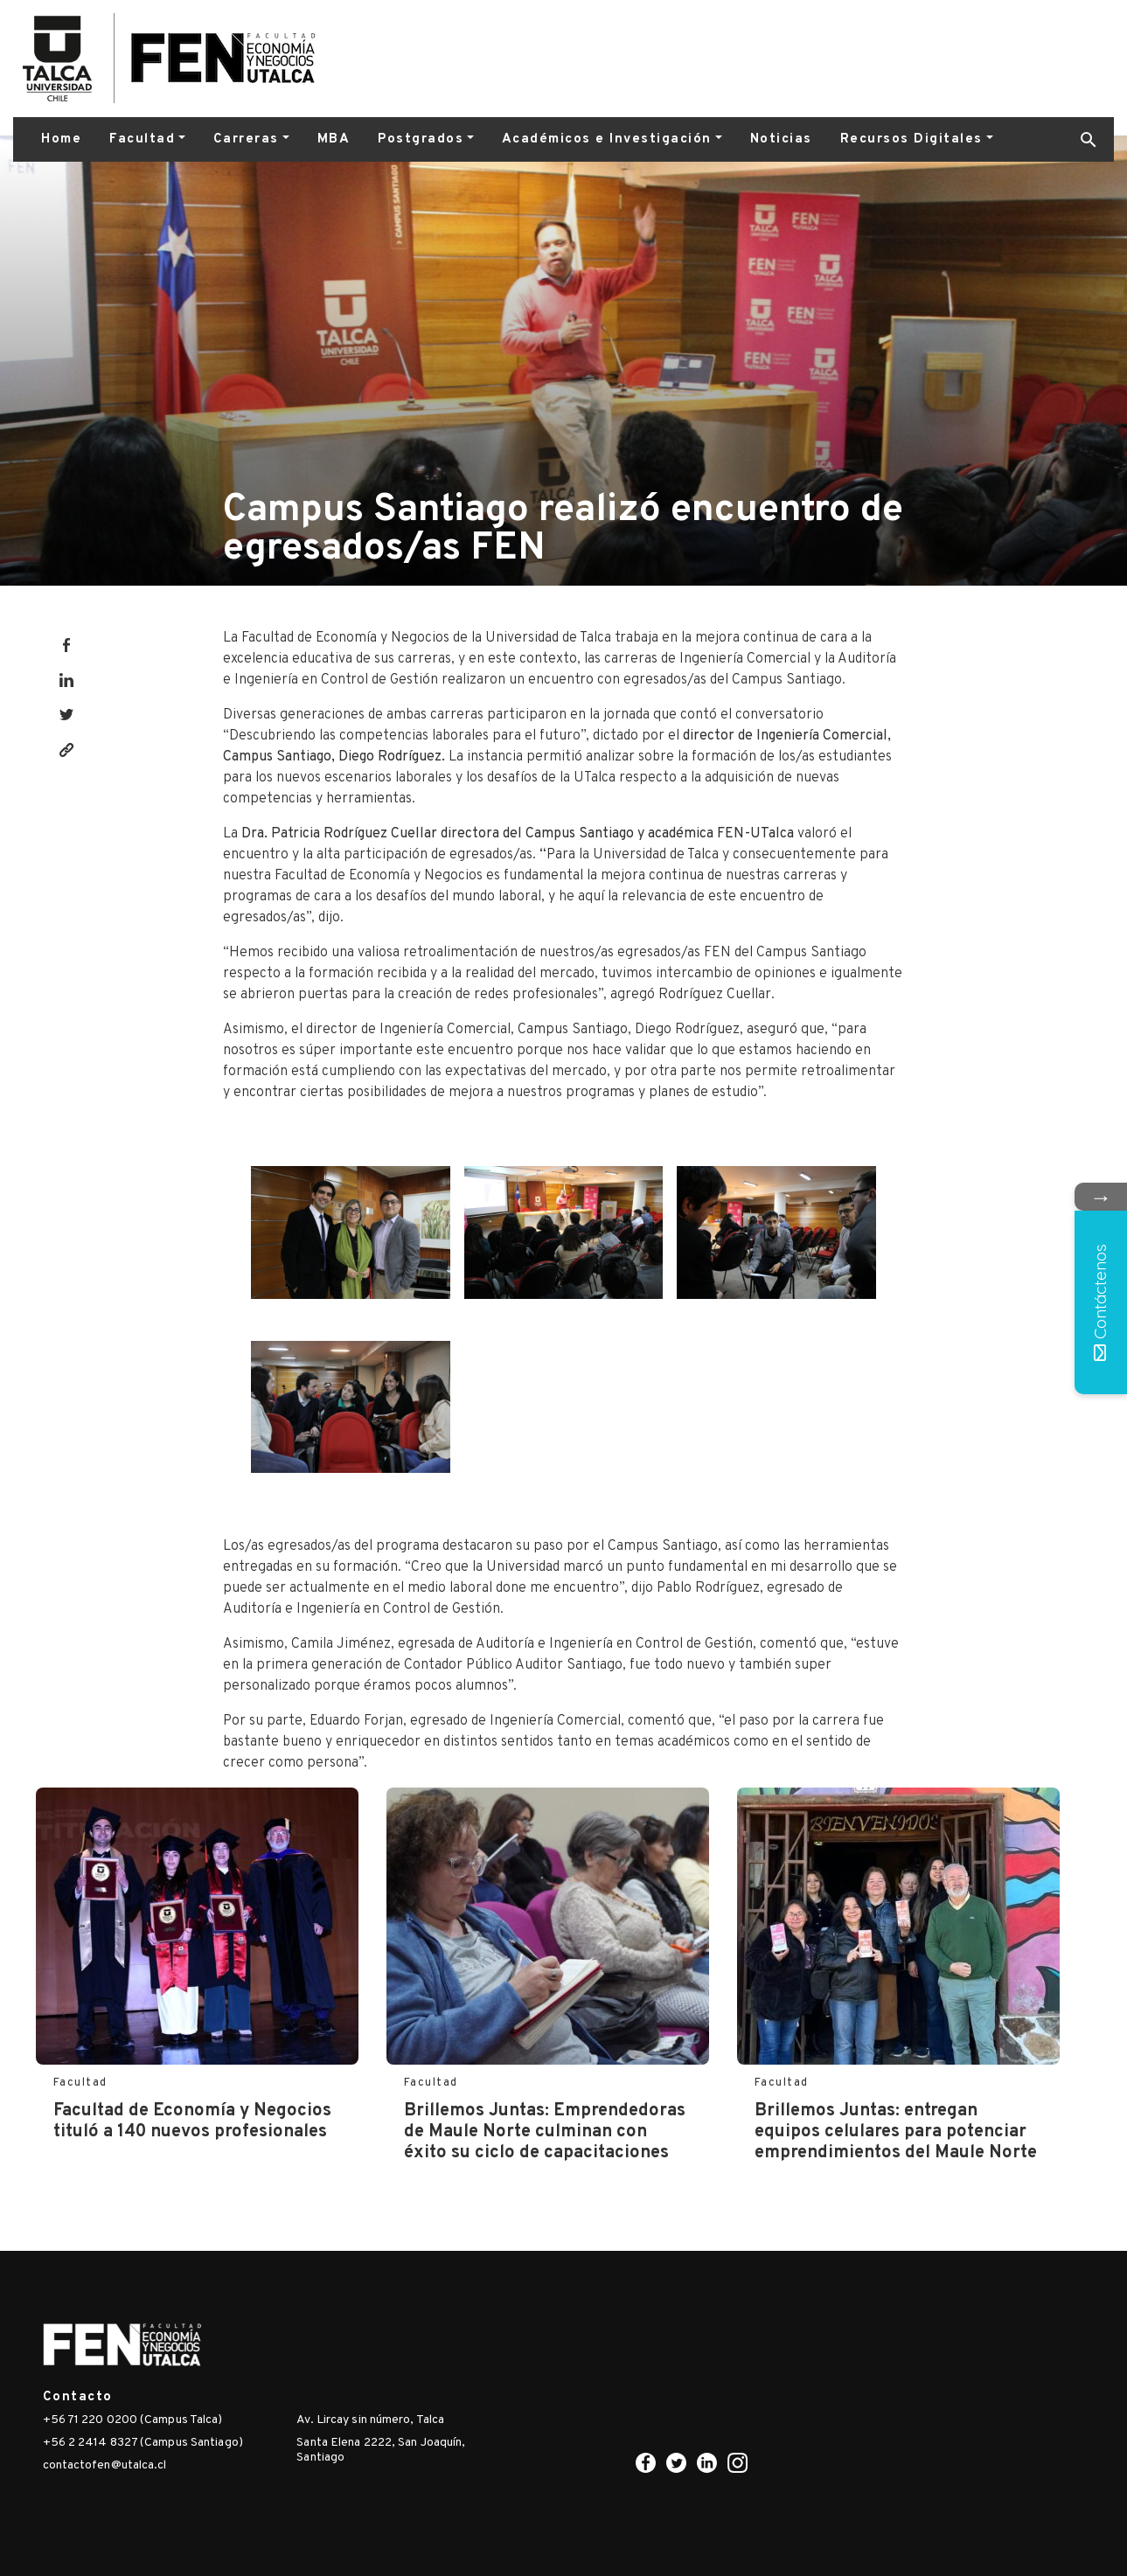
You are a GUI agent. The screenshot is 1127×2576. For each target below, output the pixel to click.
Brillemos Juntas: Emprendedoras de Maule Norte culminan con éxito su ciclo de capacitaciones (544, 2132)
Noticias (781, 139)
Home (61, 139)
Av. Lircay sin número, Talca (370, 2420)
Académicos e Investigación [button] (607, 139)
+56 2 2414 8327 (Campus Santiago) (143, 2442)
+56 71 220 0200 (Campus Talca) (133, 2420)
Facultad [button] (142, 139)
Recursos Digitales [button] (911, 139)
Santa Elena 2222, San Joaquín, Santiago (380, 2450)
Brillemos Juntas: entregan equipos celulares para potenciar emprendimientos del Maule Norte (896, 2132)
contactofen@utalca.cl (105, 2465)
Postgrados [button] (420, 139)
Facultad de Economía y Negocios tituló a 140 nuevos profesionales (192, 2121)
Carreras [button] (246, 139)
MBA (334, 139)
